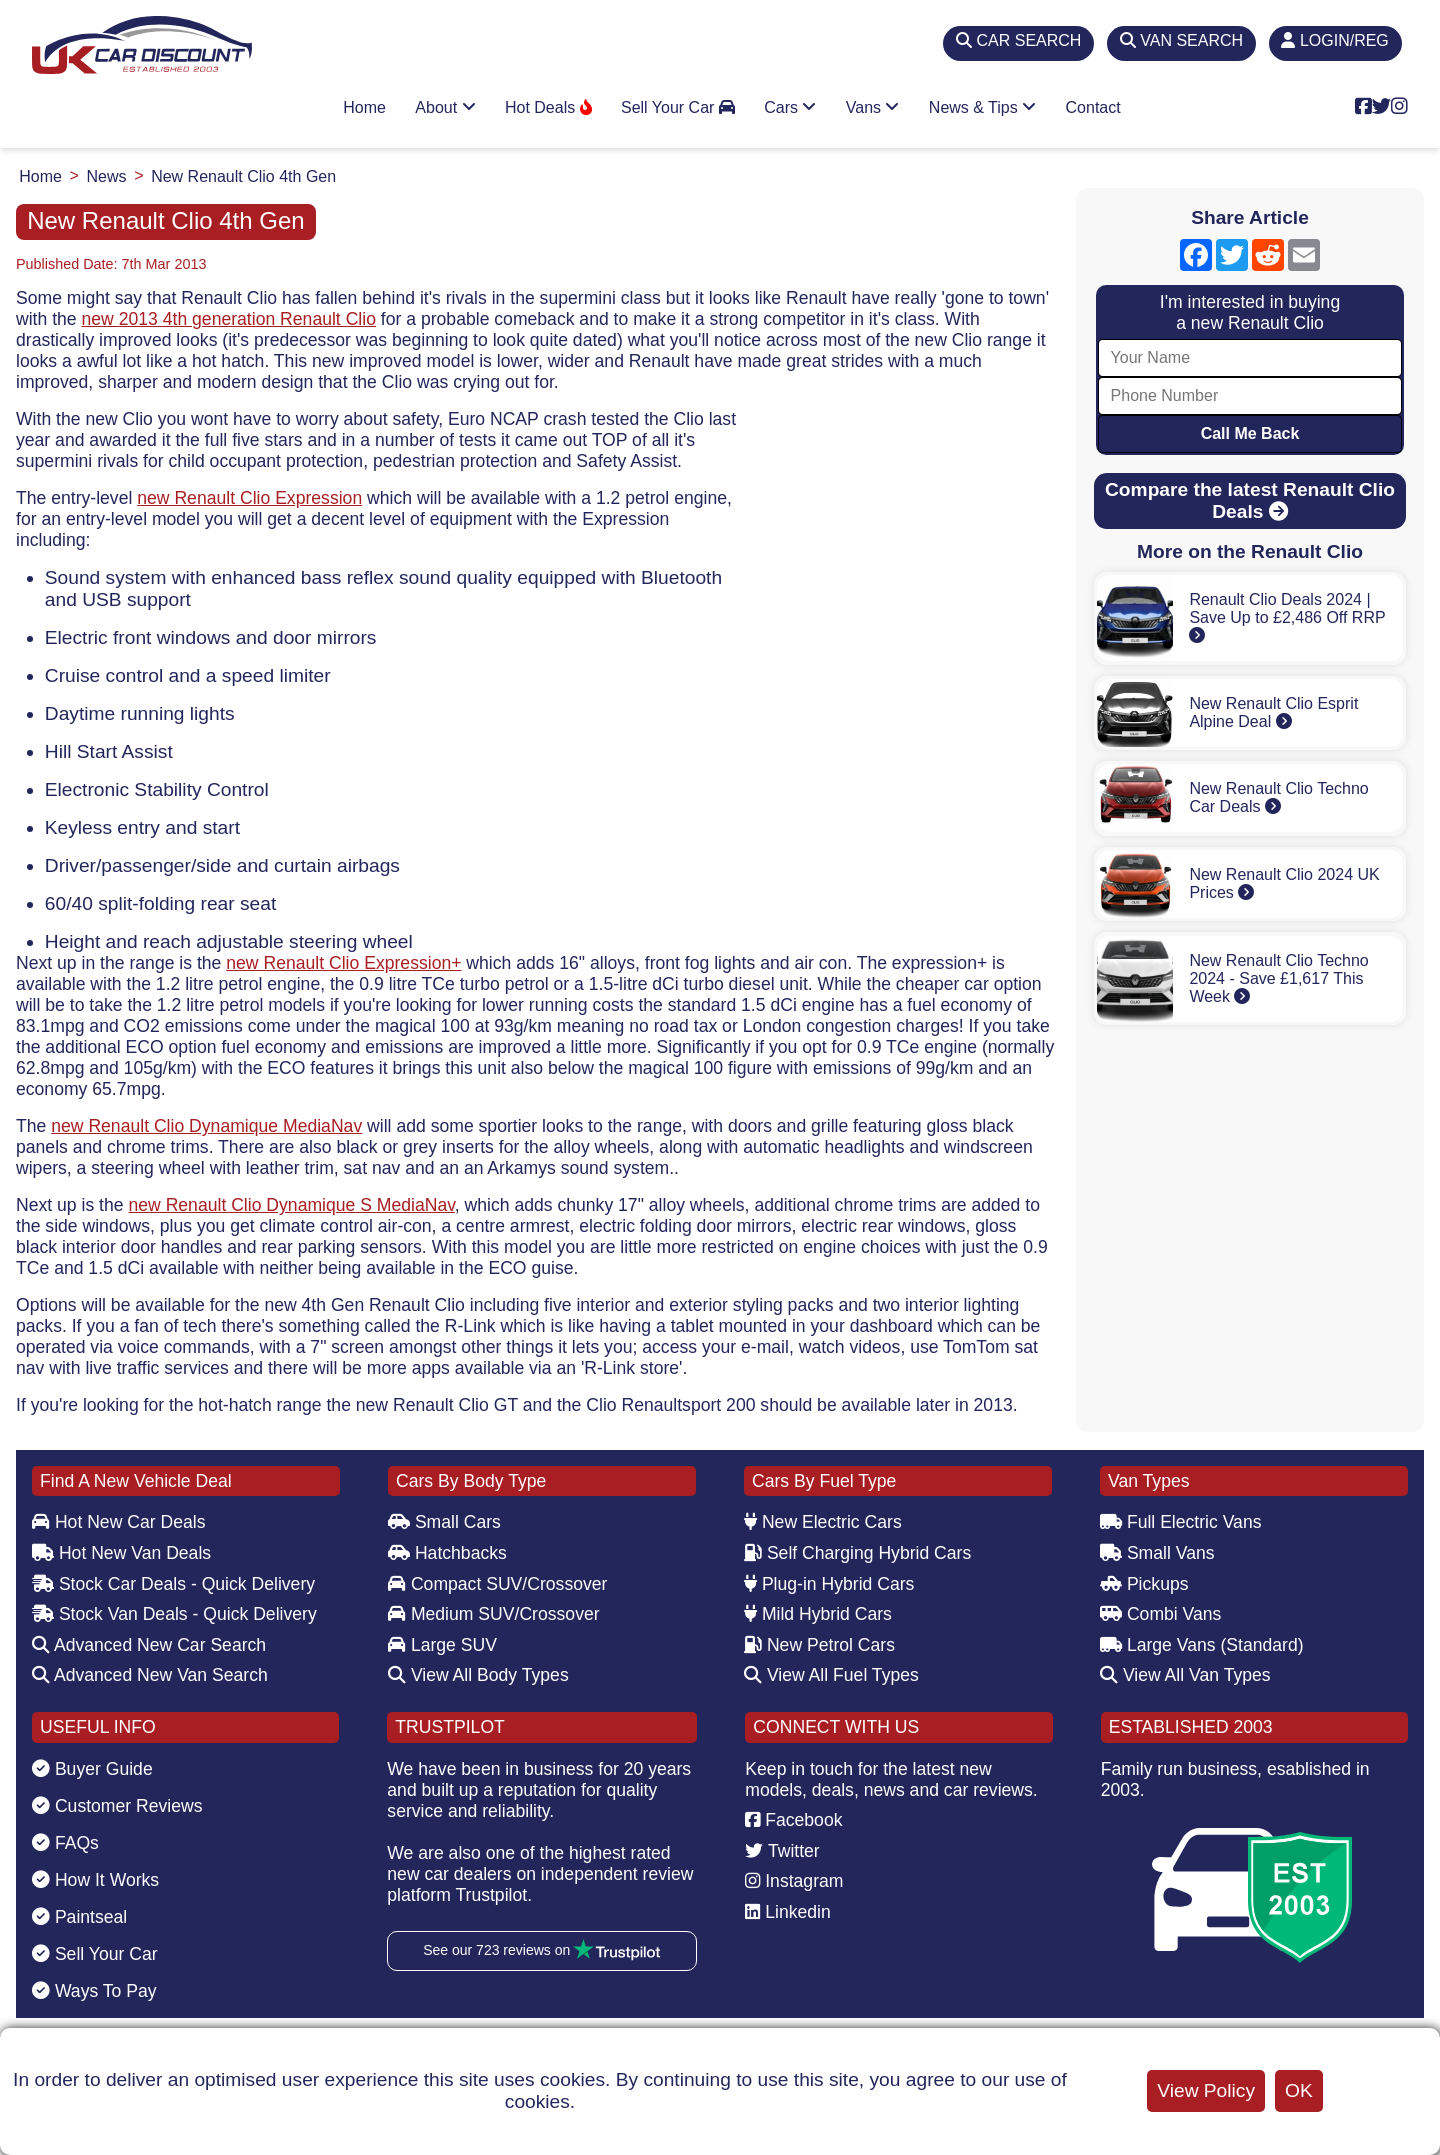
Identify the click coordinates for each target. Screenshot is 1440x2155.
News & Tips (982, 107)
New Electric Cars (823, 1522)
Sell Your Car (678, 107)
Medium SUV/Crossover (494, 1614)
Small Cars (444, 1522)
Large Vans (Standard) (1202, 1645)
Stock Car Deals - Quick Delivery (173, 1584)
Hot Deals (548, 107)
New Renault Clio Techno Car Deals (1278, 797)
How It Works (95, 1880)
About (445, 107)
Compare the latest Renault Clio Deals (1250, 500)
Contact (1093, 107)
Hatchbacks (447, 1553)
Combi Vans (1160, 1614)
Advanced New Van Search (150, 1675)
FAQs (65, 1843)
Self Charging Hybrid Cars (857, 1553)
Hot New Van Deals (121, 1553)
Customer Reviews (117, 1806)
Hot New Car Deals (118, 1522)
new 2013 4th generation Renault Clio (229, 319)
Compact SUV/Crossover (497, 1584)
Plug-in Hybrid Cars (829, 1584)
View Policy (1206, 2090)
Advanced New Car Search (149, 1645)
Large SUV (442, 1645)
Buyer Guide (92, 1769)
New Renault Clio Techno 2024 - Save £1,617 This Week (1278, 978)
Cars (790, 107)
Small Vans (1157, 1553)
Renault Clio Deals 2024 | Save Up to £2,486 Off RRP (1287, 617)
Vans (873, 107)
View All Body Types (478, 1675)
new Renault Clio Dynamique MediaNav (206, 1126)
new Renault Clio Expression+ (343, 963)
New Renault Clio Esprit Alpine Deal (1273, 712)
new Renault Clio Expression (249, 498)
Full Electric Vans (1181, 1522)
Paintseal (79, 1917)
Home (364, 107)
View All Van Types (1185, 1675)
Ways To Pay (94, 1991)
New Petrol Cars (819, 1645)
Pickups (1144, 1584)
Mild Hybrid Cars (818, 1614)
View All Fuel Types (831, 1675)
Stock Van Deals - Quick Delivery (174, 1614)
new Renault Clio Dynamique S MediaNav (291, 1205)
